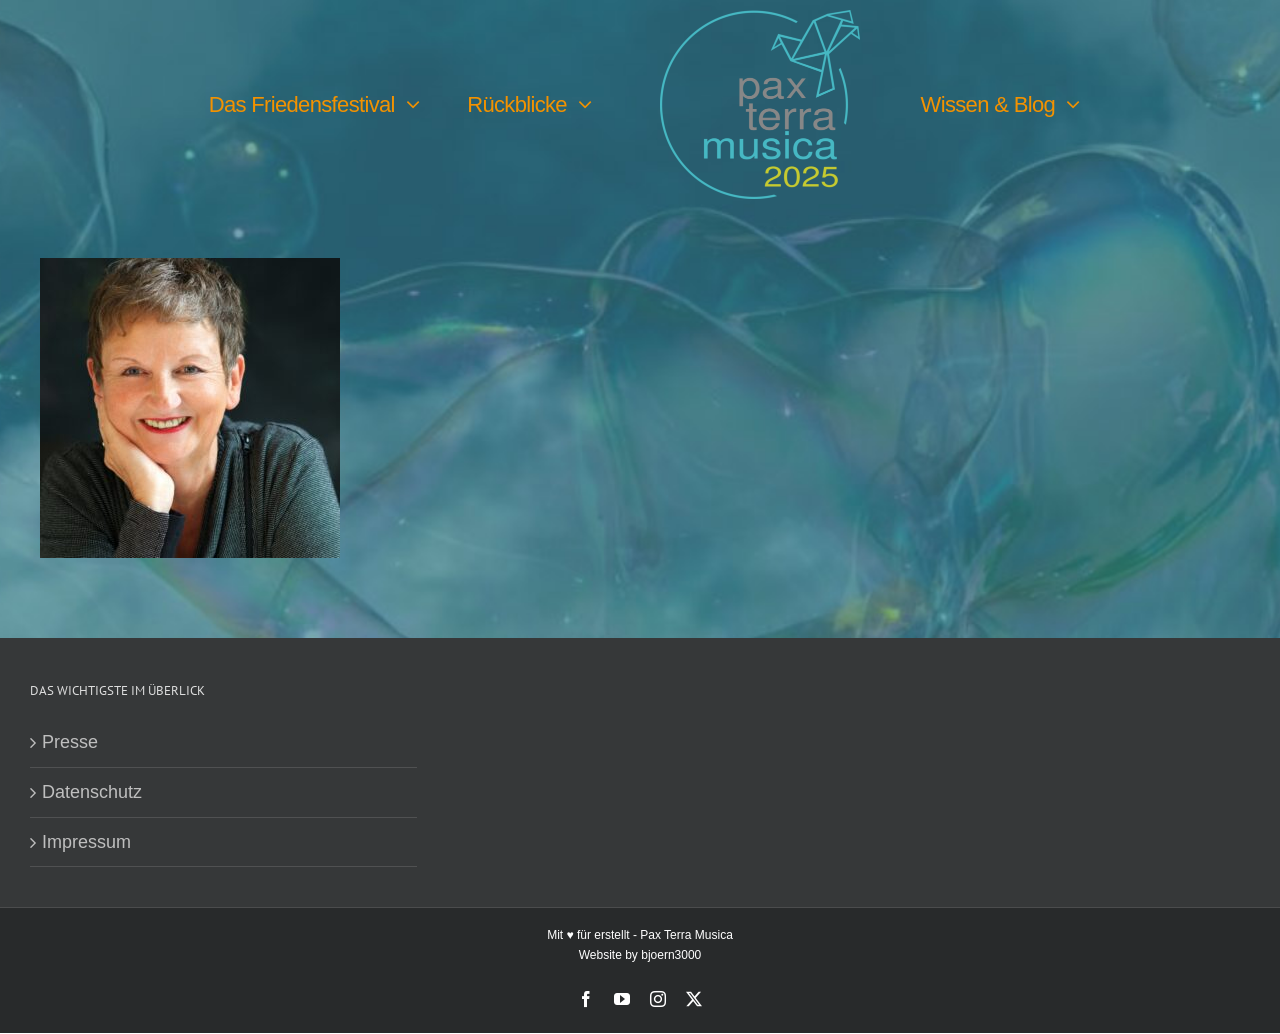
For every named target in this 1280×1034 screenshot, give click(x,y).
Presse (70, 743)
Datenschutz (92, 793)
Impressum (86, 843)
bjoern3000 (671, 956)
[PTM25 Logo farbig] (760, 19)
